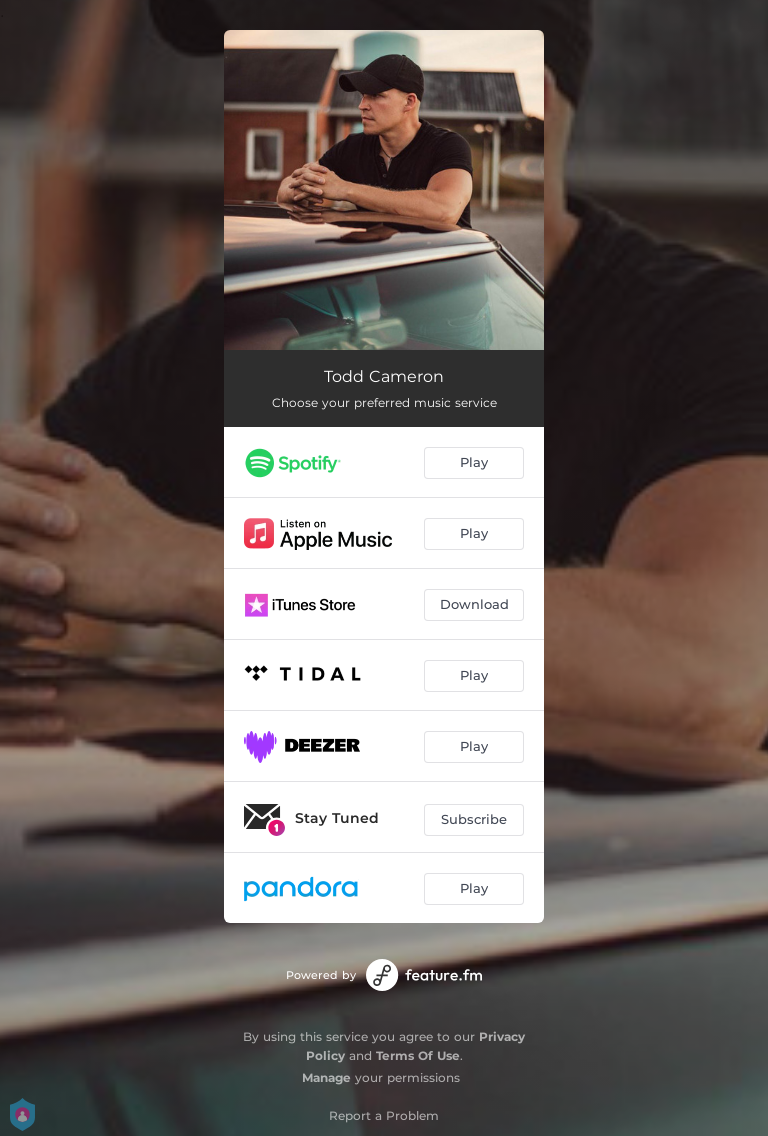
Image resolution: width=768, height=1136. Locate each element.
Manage (326, 1077)
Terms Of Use (418, 1055)
